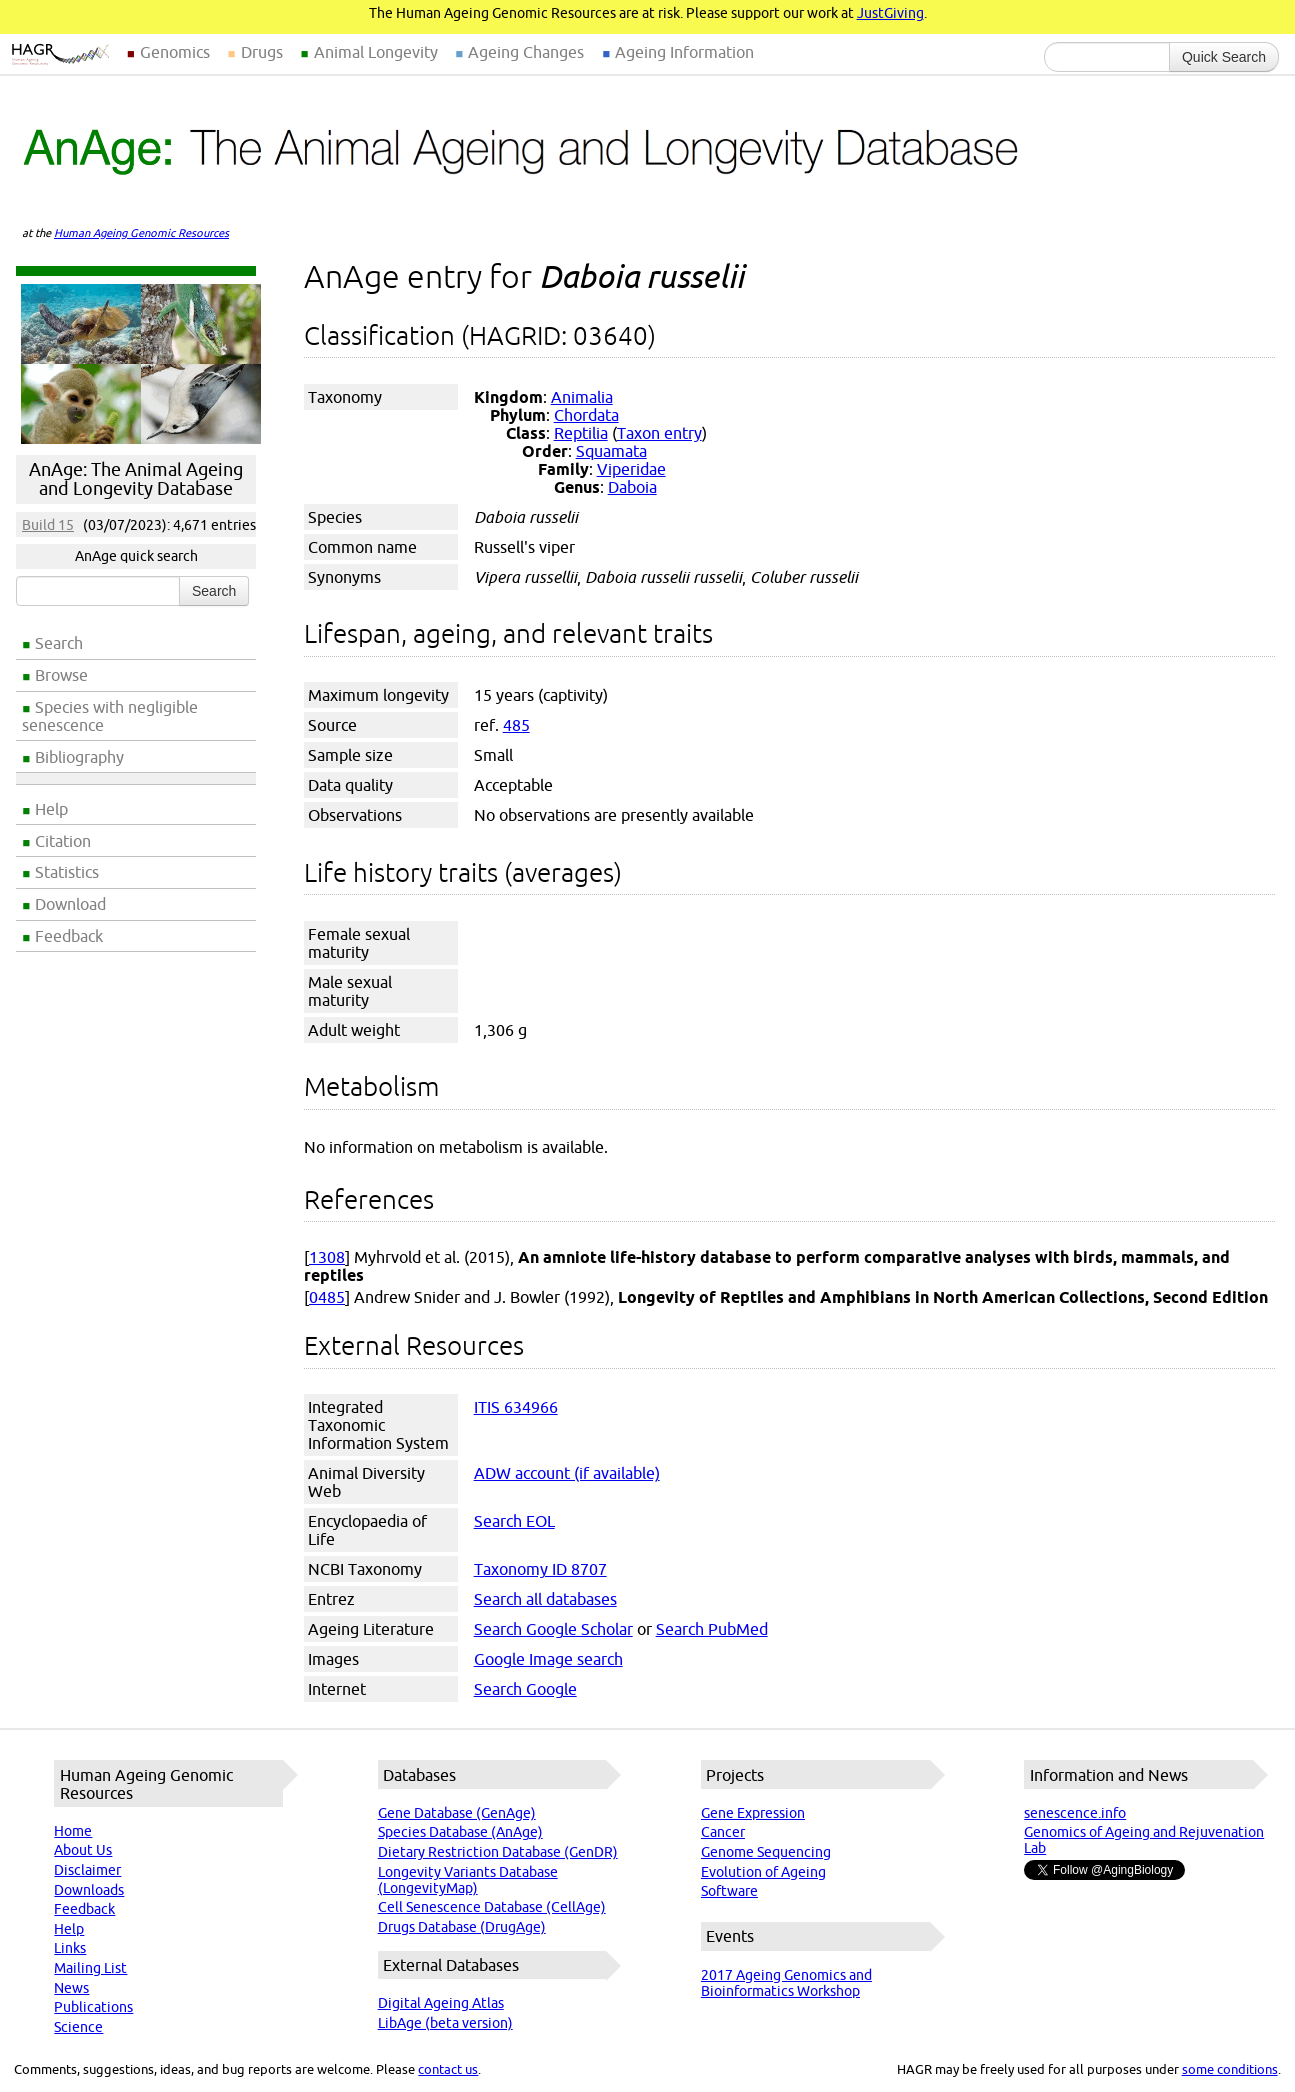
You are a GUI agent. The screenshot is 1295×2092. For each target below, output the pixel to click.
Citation (63, 841)
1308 (327, 1257)
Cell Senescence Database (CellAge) (492, 1907)
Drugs (262, 52)
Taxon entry (659, 433)
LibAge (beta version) (445, 2023)
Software (729, 1891)
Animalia (582, 397)
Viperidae (631, 469)
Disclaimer (87, 1870)
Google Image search (548, 1659)
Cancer (723, 1832)
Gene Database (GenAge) (457, 1813)
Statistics (67, 872)
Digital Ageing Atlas (441, 2003)
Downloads (89, 1890)
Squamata (611, 451)
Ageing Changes (526, 52)
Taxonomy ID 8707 (540, 1569)
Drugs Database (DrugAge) (462, 1927)
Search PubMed (712, 1629)
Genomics (175, 52)
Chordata (586, 415)
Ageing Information (684, 52)
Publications (93, 2007)
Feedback (69, 936)
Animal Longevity (376, 52)
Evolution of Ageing (763, 1872)
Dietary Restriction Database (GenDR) (498, 1852)
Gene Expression (753, 1813)
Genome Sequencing (766, 1852)
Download (70, 904)
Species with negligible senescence (110, 716)
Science (78, 2027)
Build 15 (48, 525)
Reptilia (581, 433)
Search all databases (545, 1599)
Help (51, 809)
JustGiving (890, 13)
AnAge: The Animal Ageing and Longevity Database (136, 479)
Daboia (632, 487)
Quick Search (1224, 57)
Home (73, 1831)
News (71, 1988)
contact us (448, 2069)
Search (59, 643)
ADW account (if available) (567, 1473)
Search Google (525, 1689)
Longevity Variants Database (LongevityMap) (468, 1880)
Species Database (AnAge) (460, 1832)
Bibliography (79, 757)
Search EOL (514, 1521)
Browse (61, 675)
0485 (327, 1297)
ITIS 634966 (516, 1407)
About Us (83, 1850)
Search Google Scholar (553, 1629)
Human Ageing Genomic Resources (141, 233)
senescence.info (1075, 1813)
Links (70, 1948)
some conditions (1230, 2069)
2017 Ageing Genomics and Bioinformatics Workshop (786, 1983)
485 (516, 725)
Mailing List (90, 1968)
